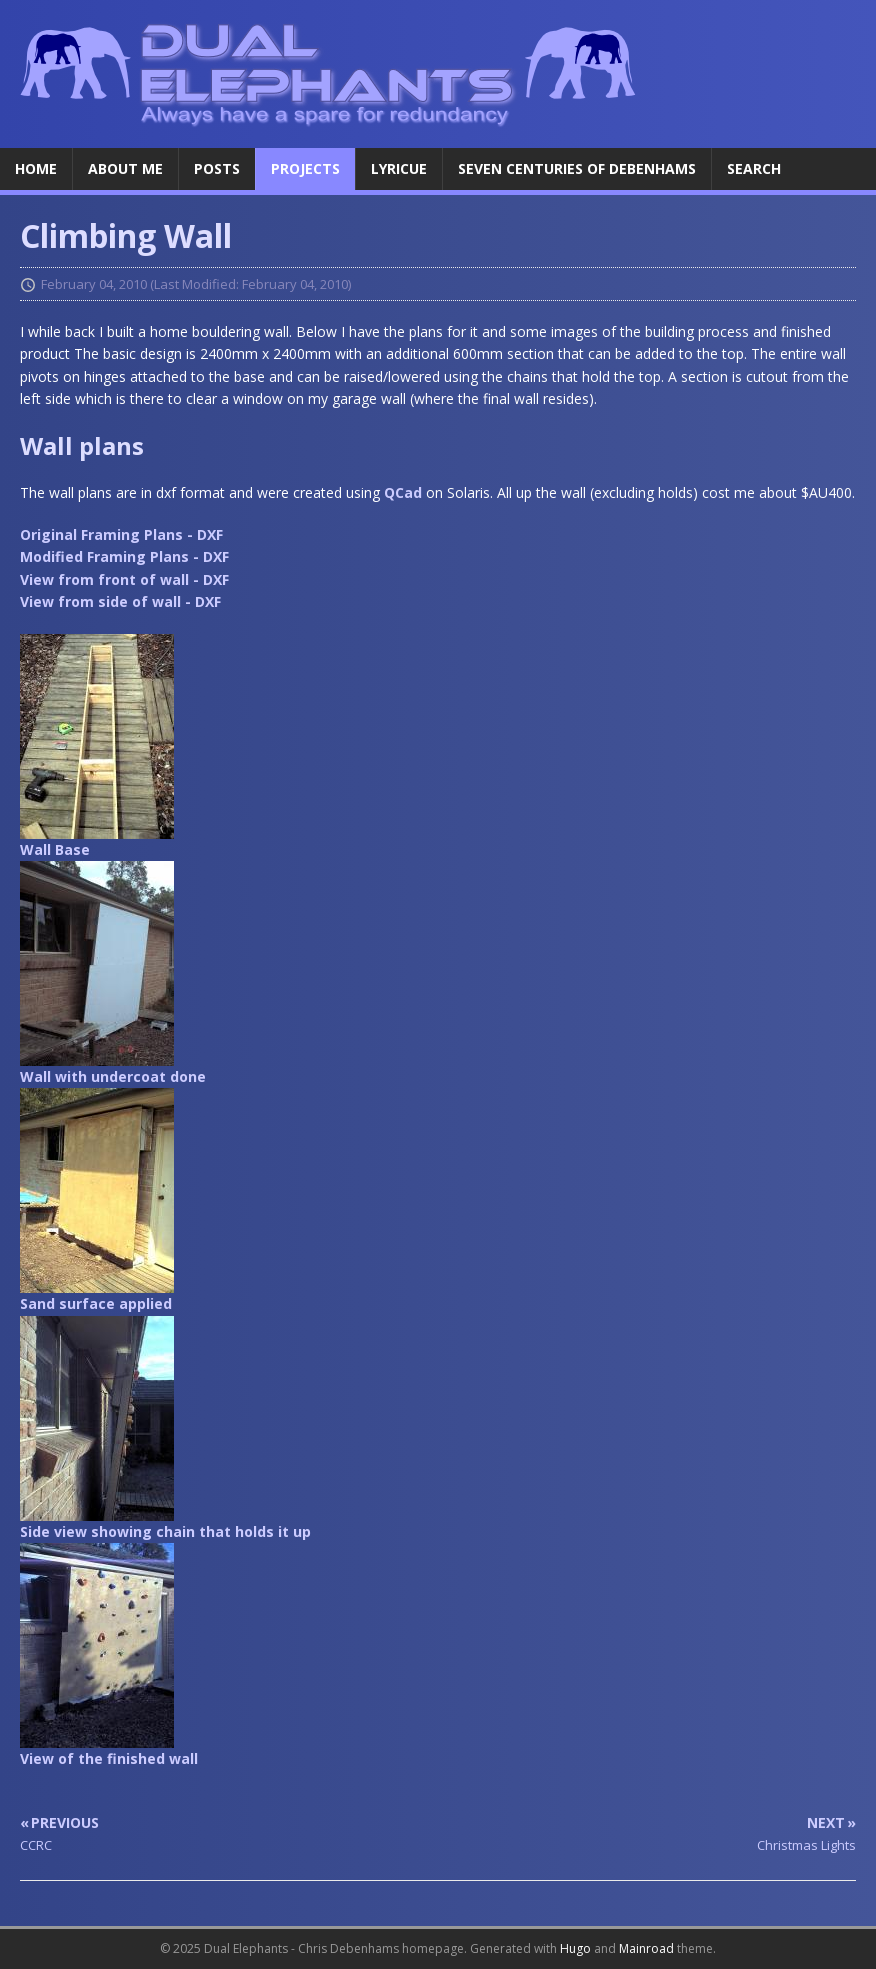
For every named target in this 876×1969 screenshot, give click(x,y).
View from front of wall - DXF (124, 579)
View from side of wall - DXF (120, 601)
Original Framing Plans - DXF (121, 534)
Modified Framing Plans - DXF (124, 556)
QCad (403, 492)
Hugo (575, 1948)
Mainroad (646, 1948)
